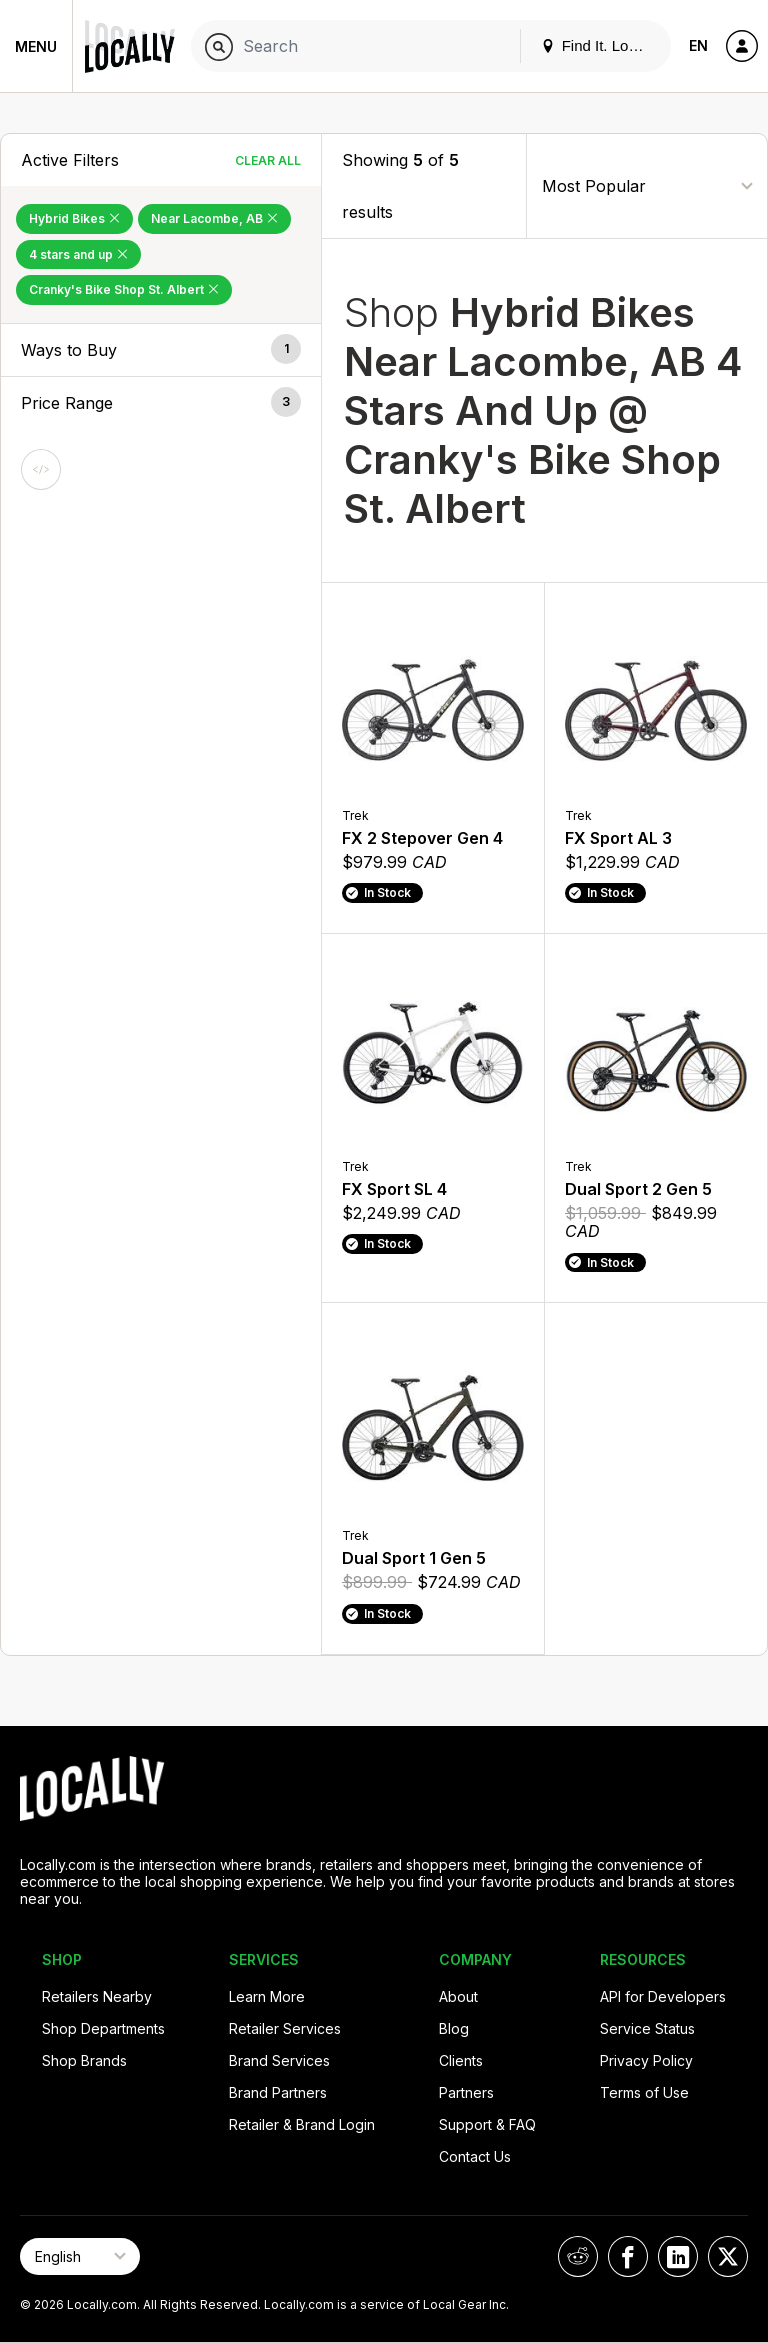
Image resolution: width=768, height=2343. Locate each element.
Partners (466, 2092)
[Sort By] (647, 185)
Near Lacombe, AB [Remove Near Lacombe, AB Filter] (214, 218)
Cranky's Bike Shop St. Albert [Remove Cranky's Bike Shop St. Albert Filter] (124, 289)
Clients (461, 2060)
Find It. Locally (600, 45)
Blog (454, 2028)
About (458, 1996)
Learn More (267, 1996)
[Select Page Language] (80, 2256)
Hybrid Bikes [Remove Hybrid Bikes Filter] (74, 218)
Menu (36, 46)
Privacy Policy (646, 2060)
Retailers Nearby (97, 1996)
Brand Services (279, 2060)
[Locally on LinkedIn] (678, 2256)
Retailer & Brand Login (302, 2124)
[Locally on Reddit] (578, 2256)
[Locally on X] (728, 2256)
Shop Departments (103, 2028)
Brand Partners (278, 2092)
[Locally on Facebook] (628, 2256)
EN (698, 45)
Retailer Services (285, 2028)
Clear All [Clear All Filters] (268, 160)
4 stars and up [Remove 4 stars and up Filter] (78, 254)
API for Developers (663, 1996)
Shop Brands (84, 2060)
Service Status (647, 2028)
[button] (161, 350)
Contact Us (475, 2156)
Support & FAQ (487, 2124)
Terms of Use (644, 2092)
